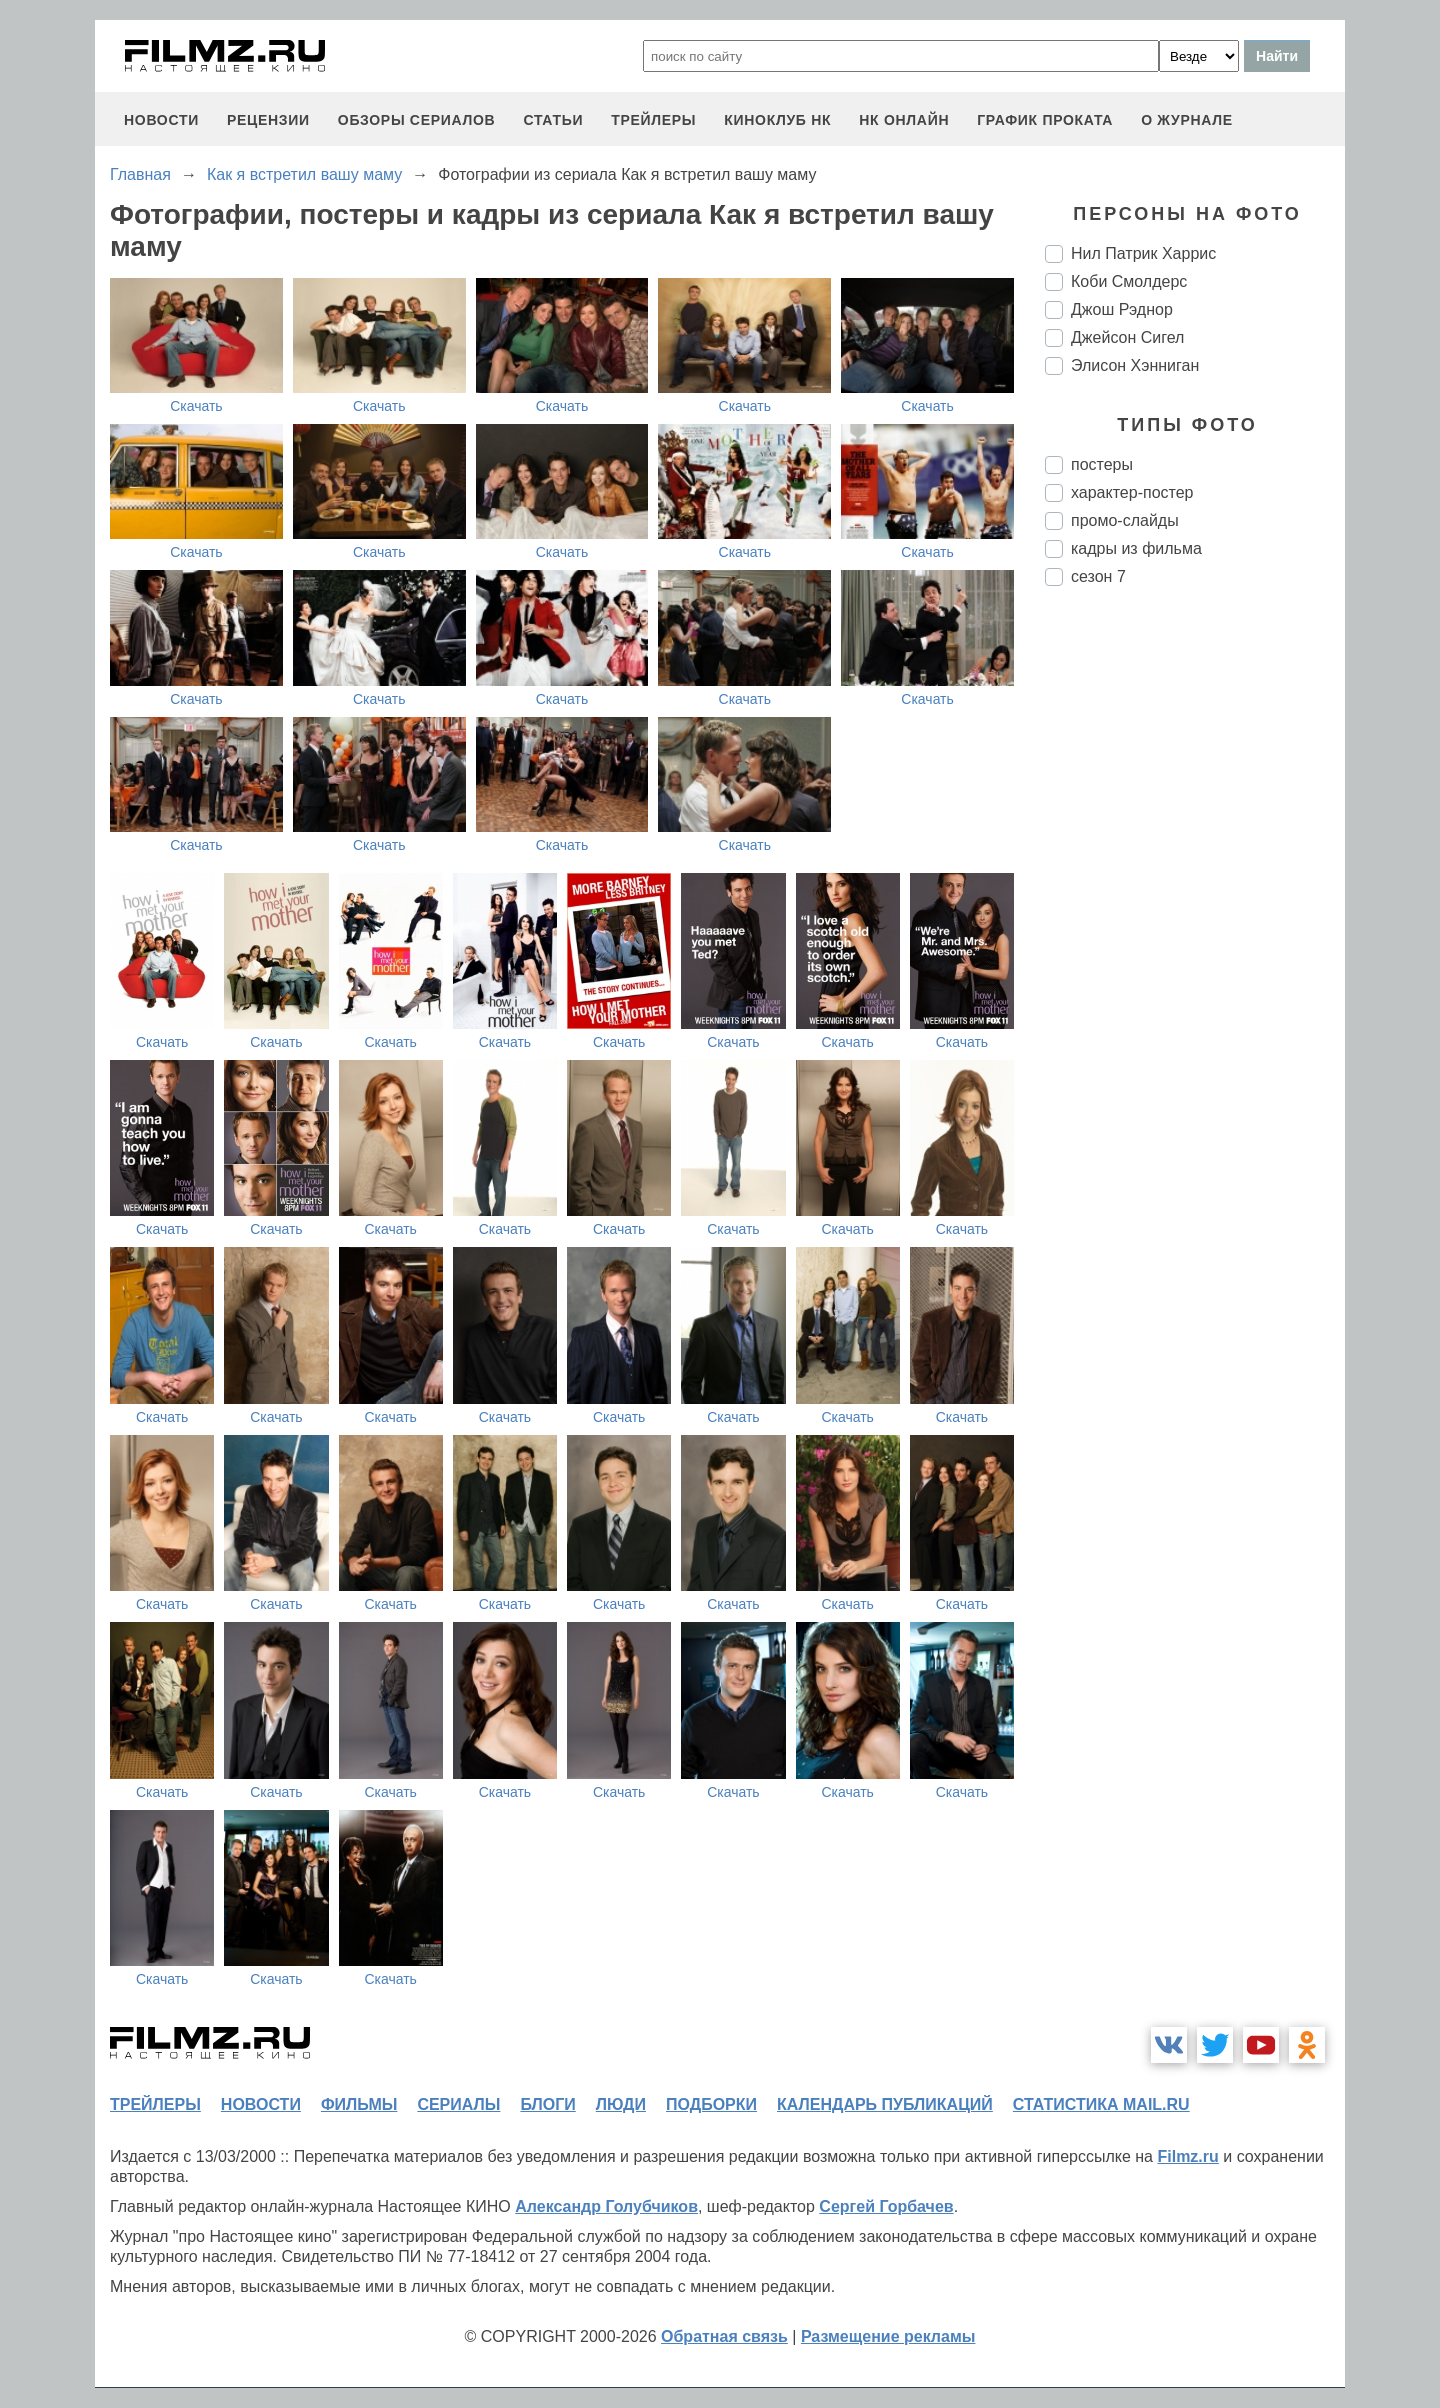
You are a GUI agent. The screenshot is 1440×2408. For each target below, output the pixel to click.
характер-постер (1132, 492)
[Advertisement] (1195, 936)
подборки (711, 2104)
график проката (1045, 120)
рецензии (268, 120)
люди (621, 2104)
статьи (553, 120)
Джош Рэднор (1122, 309)
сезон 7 (1098, 576)
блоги (547, 2104)
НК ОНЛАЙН (904, 120)
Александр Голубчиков (606, 2206)
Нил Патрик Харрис (1143, 253)
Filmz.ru (1187, 2156)
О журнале (1187, 120)
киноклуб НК (777, 120)
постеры (1102, 464)
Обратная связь (724, 2336)
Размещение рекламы (888, 2336)
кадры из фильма (1136, 548)
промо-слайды (1125, 520)
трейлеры (653, 120)
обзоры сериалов (417, 120)
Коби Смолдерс (1129, 281)
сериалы (458, 2104)
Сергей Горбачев (886, 2206)
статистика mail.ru (1101, 2104)
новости (161, 120)
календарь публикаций (885, 2104)
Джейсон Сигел (1127, 337)
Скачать (196, 406)
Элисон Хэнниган (1135, 365)
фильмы (359, 2104)
